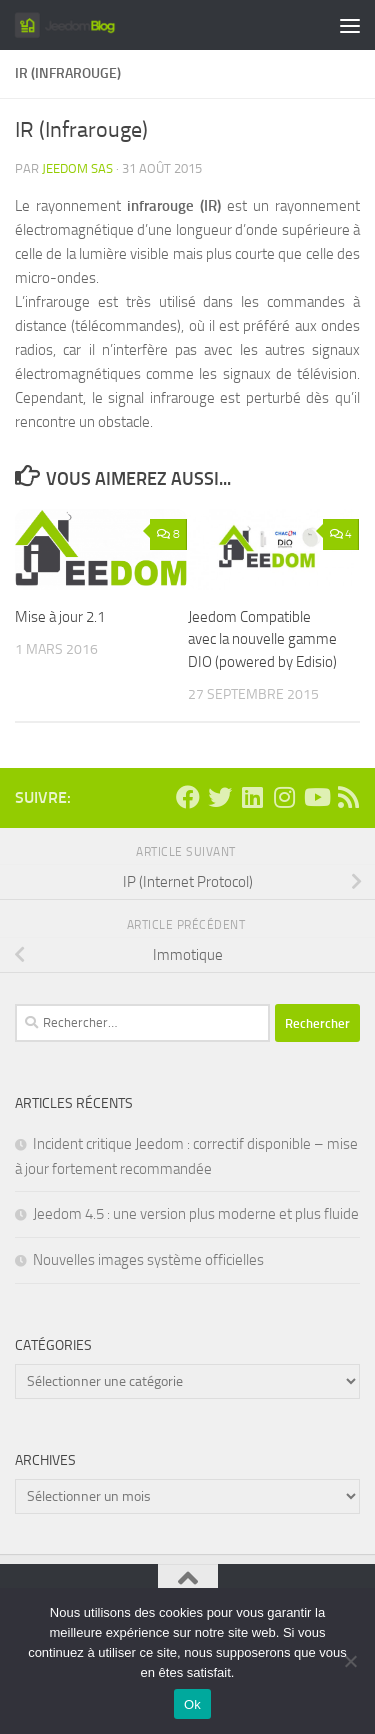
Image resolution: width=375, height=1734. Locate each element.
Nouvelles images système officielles (148, 1260)
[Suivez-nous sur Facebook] (188, 797)
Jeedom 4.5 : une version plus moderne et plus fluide (196, 1214)
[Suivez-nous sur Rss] (348, 797)
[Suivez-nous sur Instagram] (284, 797)
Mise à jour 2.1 (60, 617)
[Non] (350, 1661)
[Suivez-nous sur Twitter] (220, 797)
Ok (192, 1704)
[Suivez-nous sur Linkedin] (252, 797)
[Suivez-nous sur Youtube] (316, 797)
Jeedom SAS (77, 168)
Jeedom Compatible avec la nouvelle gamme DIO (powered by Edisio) (262, 639)
